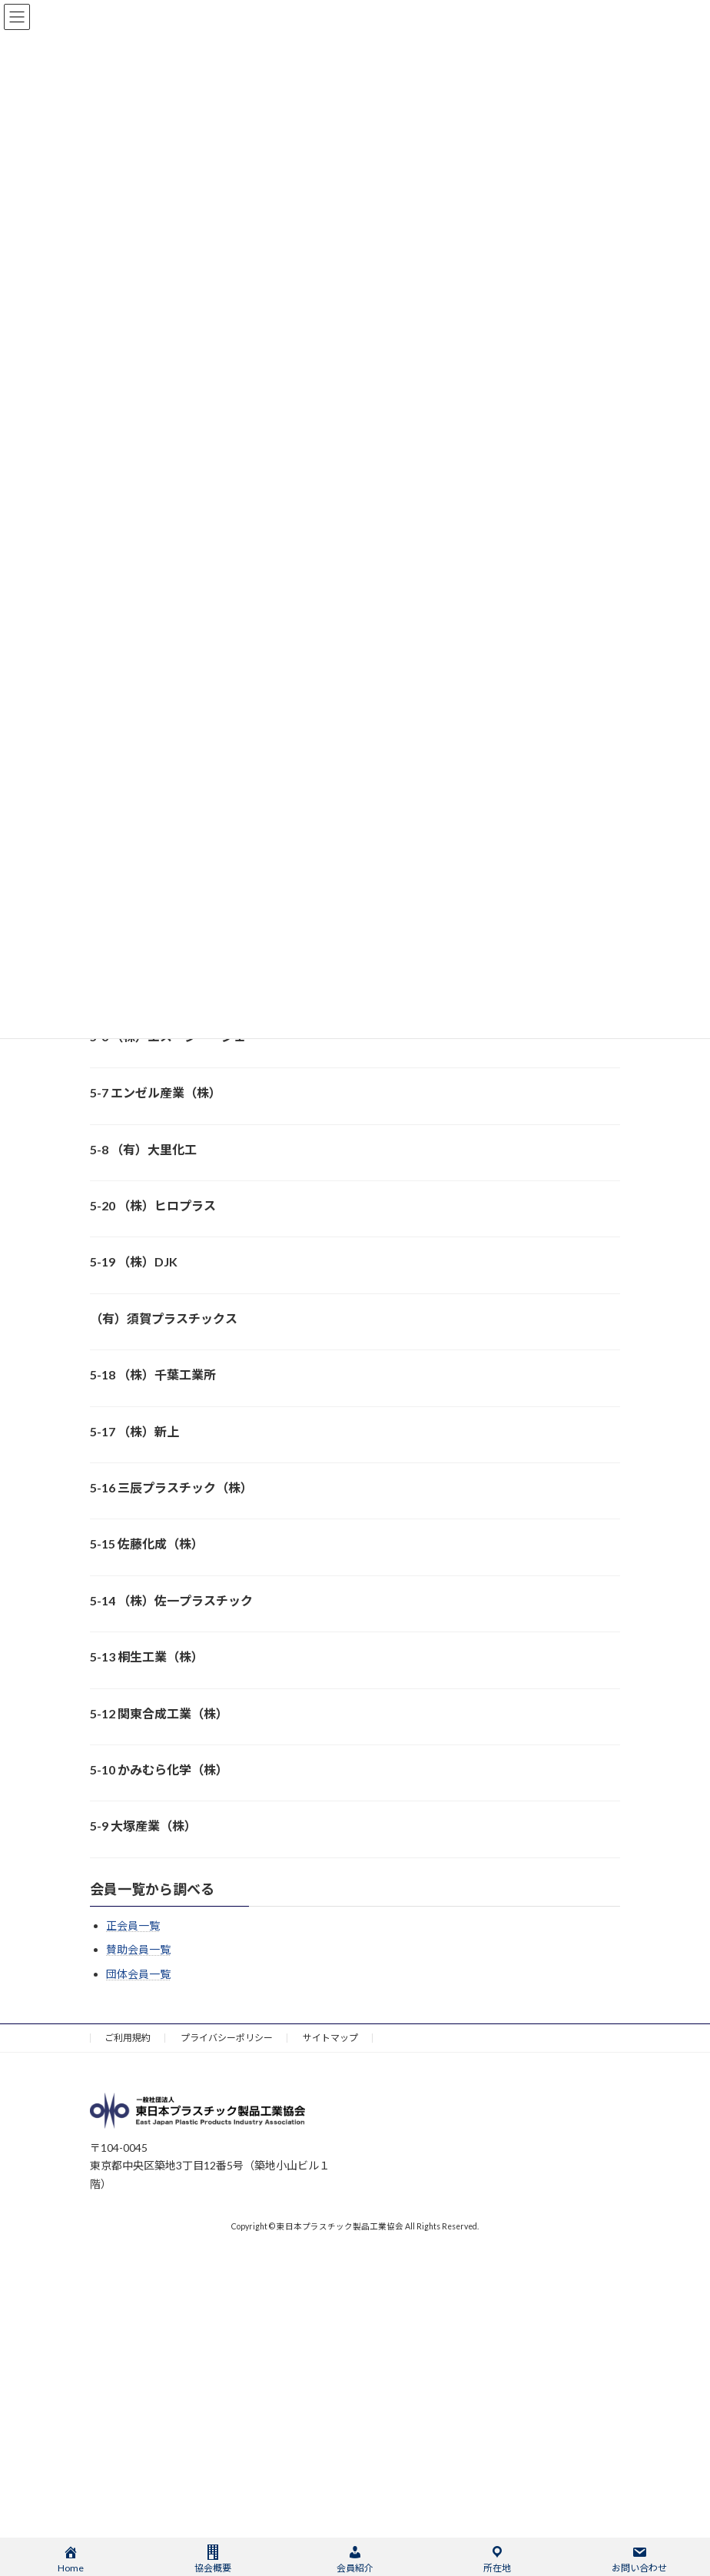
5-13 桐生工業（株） (147, 1656)
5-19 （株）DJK (134, 1261)
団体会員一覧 (138, 1973)
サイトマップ (330, 2037)
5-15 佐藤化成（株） (147, 1543)
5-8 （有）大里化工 (143, 1149)
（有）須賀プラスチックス (163, 1318)
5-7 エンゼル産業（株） (155, 1092)
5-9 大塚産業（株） (143, 1825)
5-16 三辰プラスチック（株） (171, 1487)
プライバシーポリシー (227, 2037)
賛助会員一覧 (138, 1949)
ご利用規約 (128, 2037)
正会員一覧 (133, 1925)
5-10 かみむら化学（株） (159, 1769)
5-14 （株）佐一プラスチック (171, 1600)
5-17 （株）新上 (134, 1431)
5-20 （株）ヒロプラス (153, 1205)
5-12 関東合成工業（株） (159, 1713)
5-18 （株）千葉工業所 (153, 1374)
